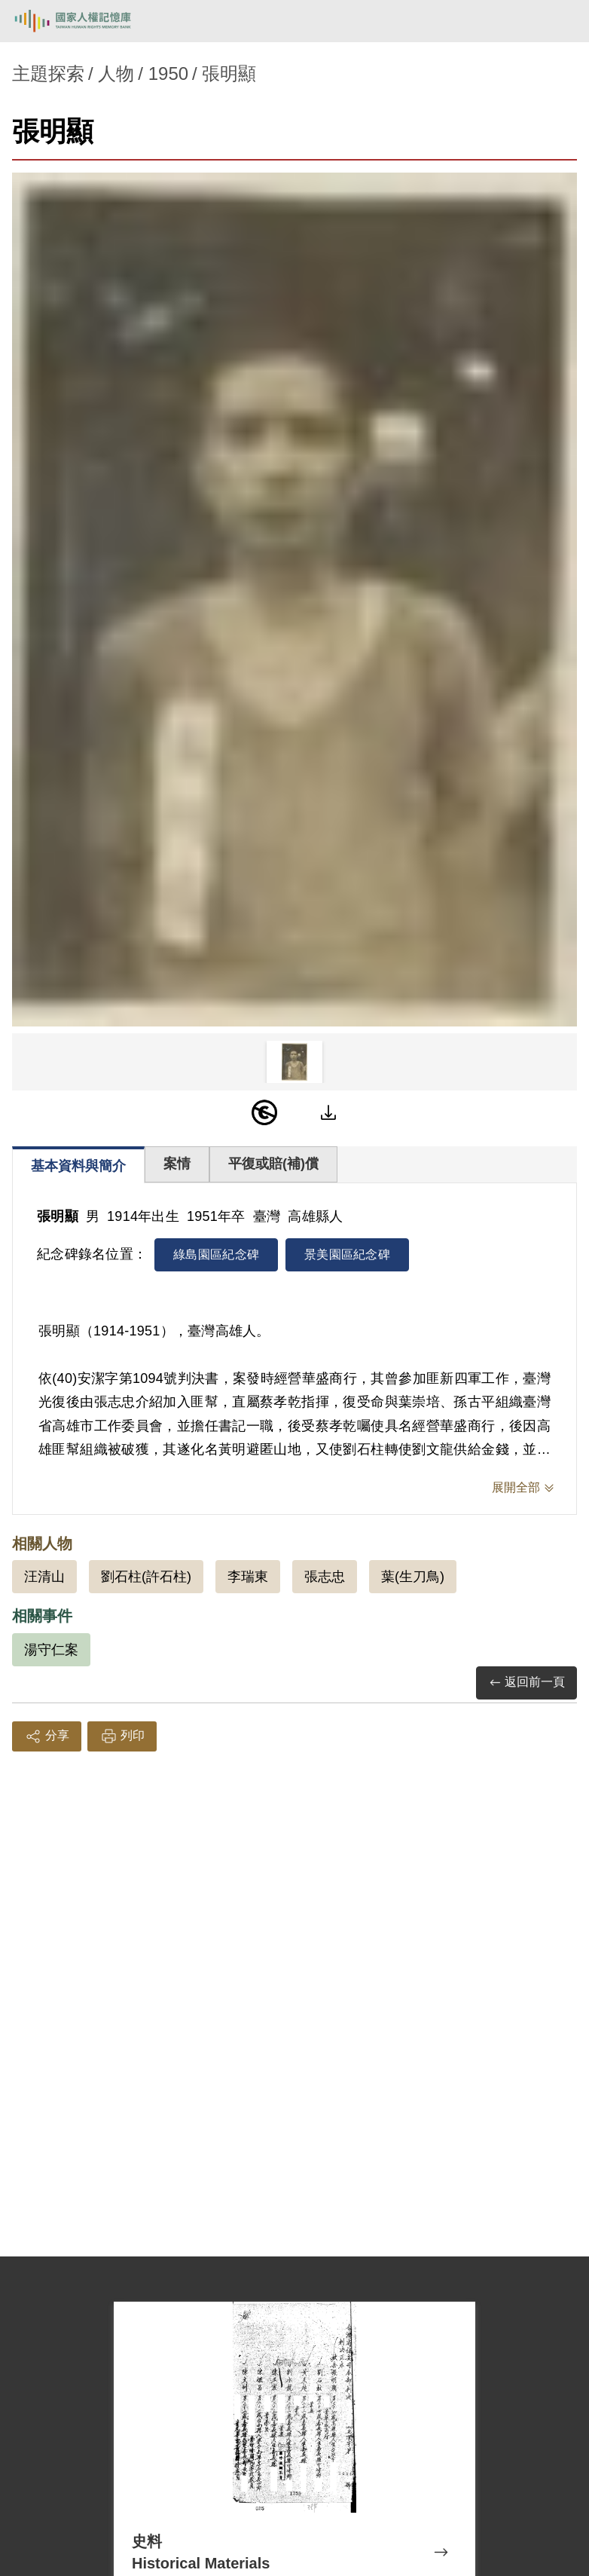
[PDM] (264, 1112)
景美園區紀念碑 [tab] (347, 1254)
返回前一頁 (526, 1682)
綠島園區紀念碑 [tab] (216, 1254)
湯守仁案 (51, 1649)
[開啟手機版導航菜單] (560, 21)
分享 (46, 1736)
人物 (116, 73)
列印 (122, 1736)
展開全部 (516, 1487)
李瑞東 (247, 1576)
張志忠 (324, 1576)
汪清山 (44, 1576)
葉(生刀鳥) (412, 1576)
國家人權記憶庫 (88, 21)
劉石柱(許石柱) (146, 1576)
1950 (168, 73)
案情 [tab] (177, 1163)
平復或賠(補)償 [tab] (273, 1163)
